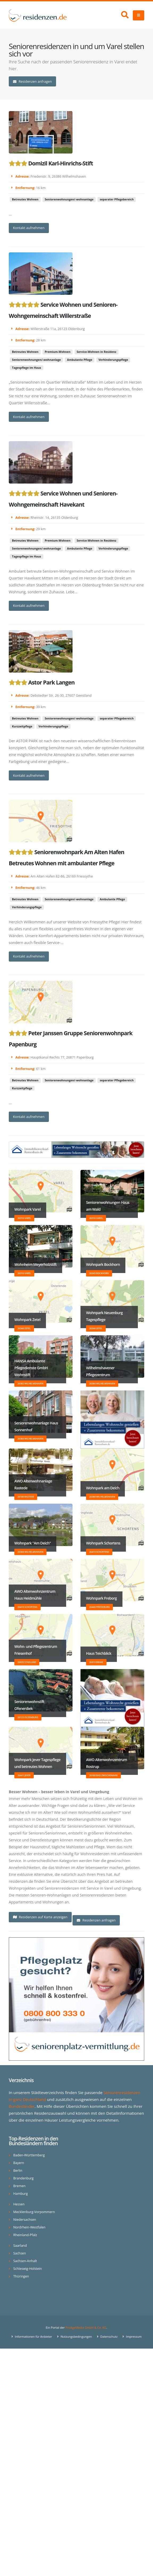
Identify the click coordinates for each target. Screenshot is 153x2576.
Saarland (20, 2245)
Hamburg (20, 2193)
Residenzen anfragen (32, 81)
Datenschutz (109, 2336)
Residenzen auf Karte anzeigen (40, 1917)
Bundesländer (22, 2106)
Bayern (18, 2163)
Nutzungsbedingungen (76, 2336)
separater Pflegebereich (117, 199)
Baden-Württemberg (29, 2155)
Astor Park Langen (51, 682)
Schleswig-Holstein (27, 2268)
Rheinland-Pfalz (25, 2235)
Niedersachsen (24, 2219)
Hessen (19, 2204)
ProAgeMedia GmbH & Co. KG (86, 2327)
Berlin (17, 2170)
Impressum (134, 2336)
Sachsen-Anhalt (25, 2261)
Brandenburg (23, 2178)
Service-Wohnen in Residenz (96, 352)
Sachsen (19, 2253)
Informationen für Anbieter (32, 2336)
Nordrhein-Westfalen (29, 2227)
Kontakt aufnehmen (29, 227)
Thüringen (21, 2276)
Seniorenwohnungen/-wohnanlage (69, 199)
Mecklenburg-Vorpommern (34, 2212)
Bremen (19, 2186)
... (10, 214)
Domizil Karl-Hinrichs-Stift (60, 163)
